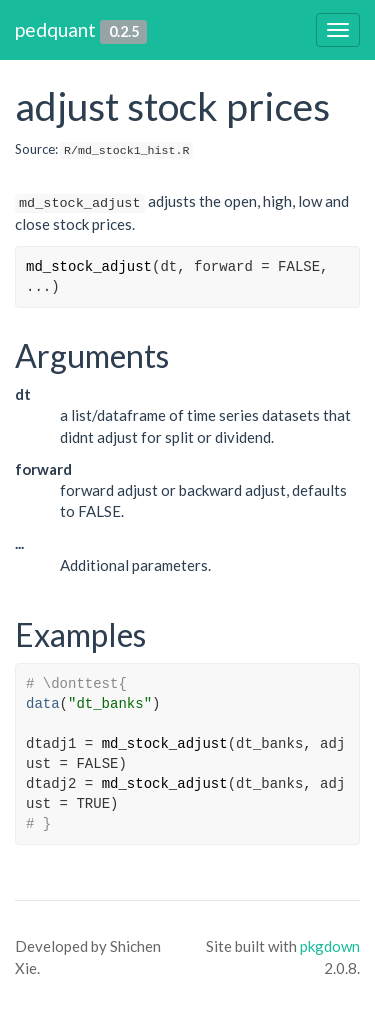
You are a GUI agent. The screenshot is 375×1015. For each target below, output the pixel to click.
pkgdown (330, 946)
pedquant (55, 29)
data (43, 704)
